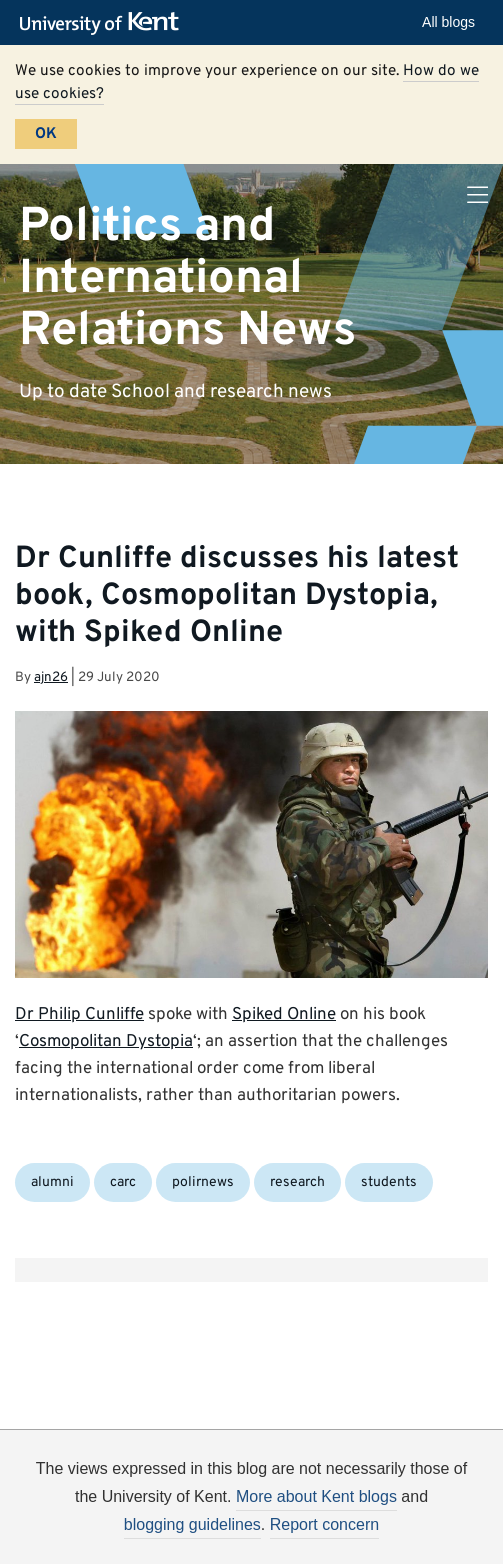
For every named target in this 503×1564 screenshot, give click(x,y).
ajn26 (51, 677)
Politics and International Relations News (187, 278)
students (389, 1182)
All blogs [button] (448, 22)
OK (46, 134)
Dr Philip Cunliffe (79, 1015)
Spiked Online (284, 1015)
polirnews (203, 1182)
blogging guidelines (192, 1524)
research (297, 1182)
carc (123, 1182)
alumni (52, 1182)
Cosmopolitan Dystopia (106, 1042)
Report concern (324, 1524)
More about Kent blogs (316, 1496)
